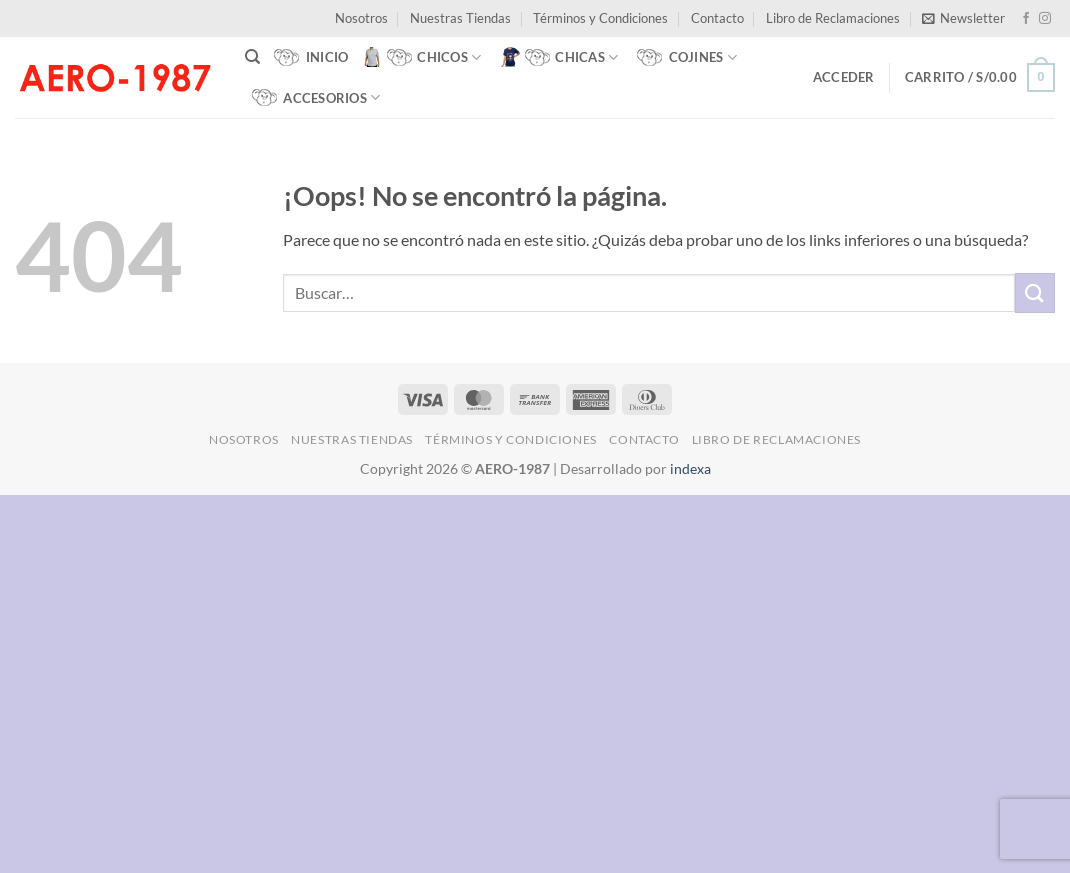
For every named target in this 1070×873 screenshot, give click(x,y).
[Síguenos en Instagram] (1045, 19)
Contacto (717, 18)
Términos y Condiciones (600, 18)
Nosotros (361, 18)
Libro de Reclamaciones (833, 18)
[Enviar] (1035, 292)
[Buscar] (252, 57)
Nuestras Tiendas (460, 18)
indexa (690, 468)
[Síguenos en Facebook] (1026, 19)
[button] (963, 18)
